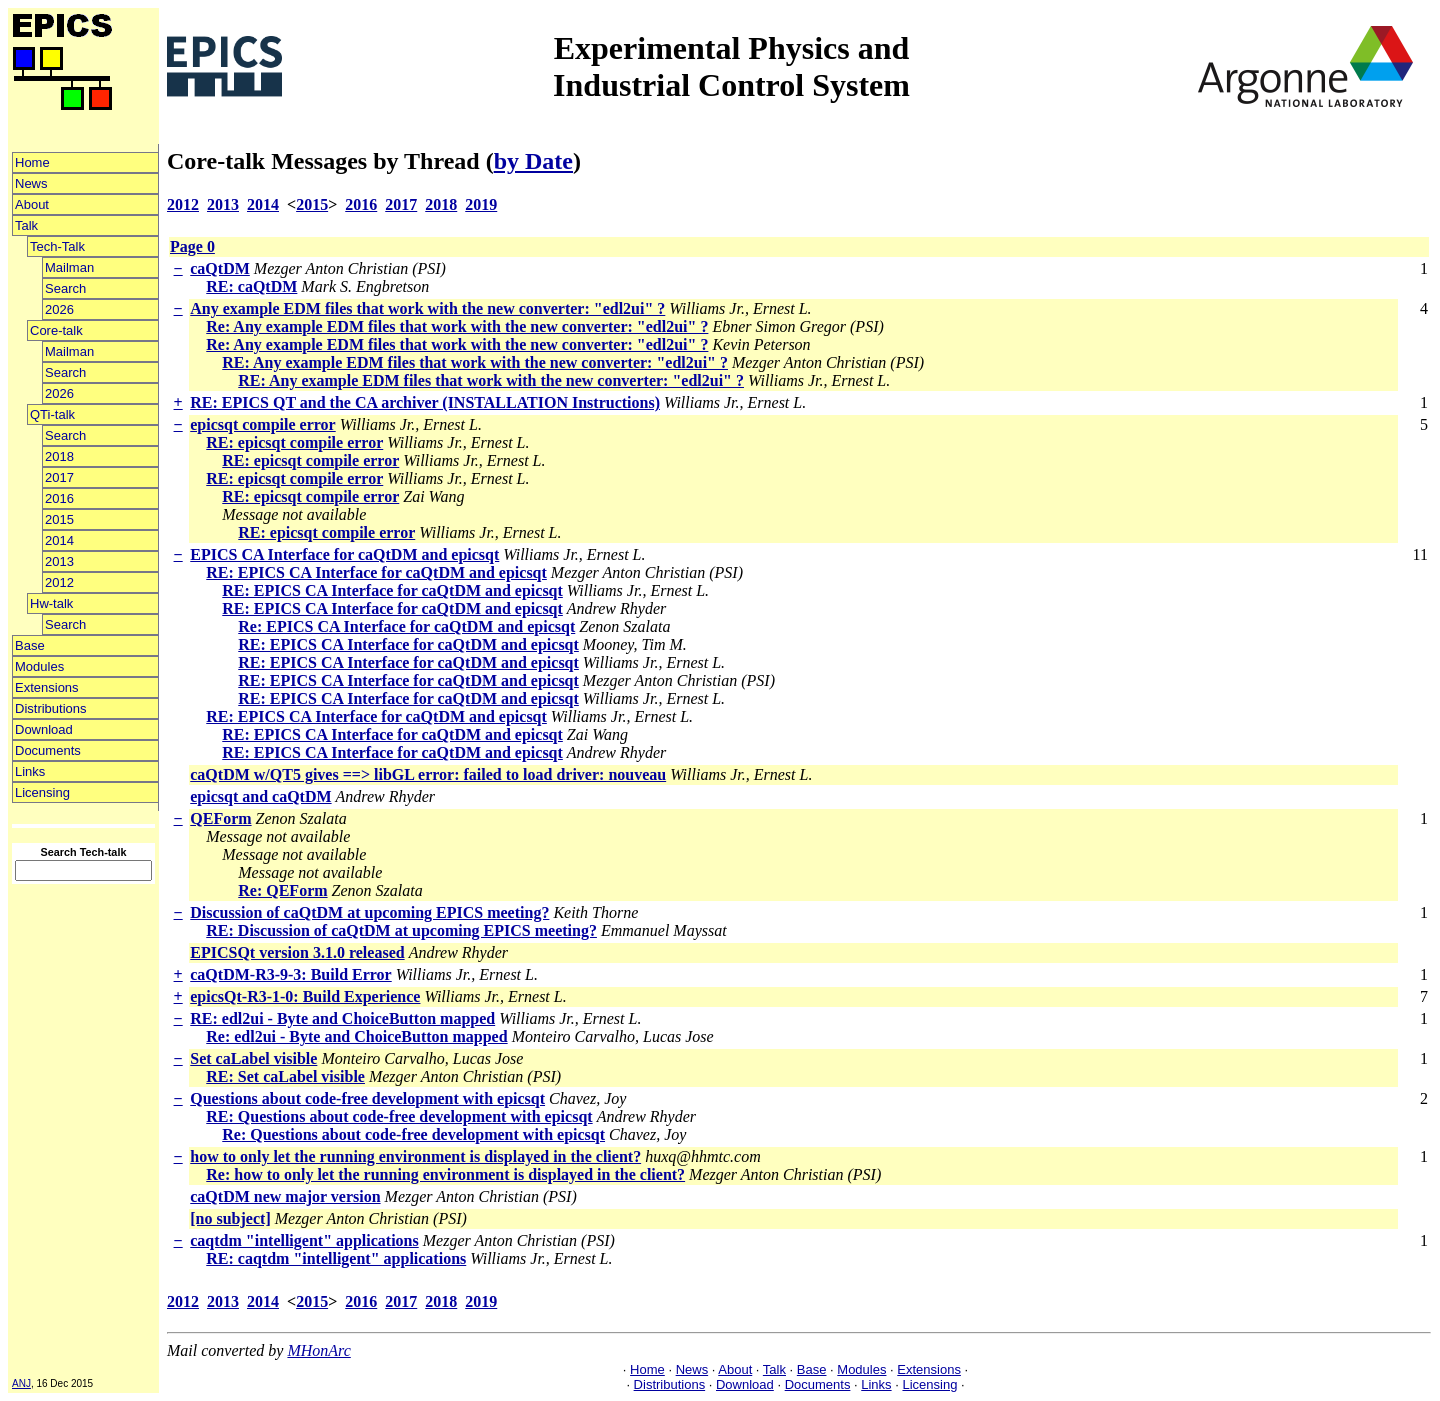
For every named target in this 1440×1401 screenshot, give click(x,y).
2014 (59, 540)
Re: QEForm (282, 890)
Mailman (69, 267)
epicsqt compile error (262, 424)
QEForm (220, 818)
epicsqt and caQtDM (260, 796)
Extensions (47, 687)
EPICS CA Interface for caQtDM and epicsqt (344, 554)
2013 (59, 561)
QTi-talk (52, 414)
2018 (59, 456)
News (31, 183)
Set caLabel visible (253, 1058)
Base (30, 645)
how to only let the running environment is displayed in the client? (415, 1156)
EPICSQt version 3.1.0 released (297, 952)
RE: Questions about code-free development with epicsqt (399, 1116)
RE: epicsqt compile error (294, 442)
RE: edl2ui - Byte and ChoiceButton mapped (342, 1018)
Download (44, 729)
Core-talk (56, 330)
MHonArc (318, 1350)
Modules (39, 666)
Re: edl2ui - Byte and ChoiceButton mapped (356, 1036)
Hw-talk (51, 603)
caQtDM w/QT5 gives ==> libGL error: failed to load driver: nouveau (428, 774)
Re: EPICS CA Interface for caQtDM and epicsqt (406, 626)
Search (65, 288)
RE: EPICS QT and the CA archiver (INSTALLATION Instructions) (425, 402)
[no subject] (230, 1218)
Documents (48, 750)
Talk (26, 225)
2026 (59, 309)
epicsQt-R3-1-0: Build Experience (305, 996)
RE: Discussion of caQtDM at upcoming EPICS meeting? (401, 930)
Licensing (42, 792)
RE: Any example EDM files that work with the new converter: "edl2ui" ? (475, 362)
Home (32, 162)
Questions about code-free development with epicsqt (367, 1098)
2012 (59, 582)
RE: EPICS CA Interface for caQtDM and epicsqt (376, 572)
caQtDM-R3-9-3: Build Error (290, 974)
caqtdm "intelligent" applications (304, 1240)
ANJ (21, 1383)
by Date (533, 161)
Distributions (51, 708)
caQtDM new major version (285, 1196)
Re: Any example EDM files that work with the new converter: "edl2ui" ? (457, 326)
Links (30, 771)
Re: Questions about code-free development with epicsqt (413, 1134)
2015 (59, 519)
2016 (59, 498)
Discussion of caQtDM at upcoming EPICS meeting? (369, 912)
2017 (59, 477)
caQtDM (220, 268)
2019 (481, 204)
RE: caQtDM (251, 286)
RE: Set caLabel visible (285, 1076)
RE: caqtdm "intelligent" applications (336, 1258)
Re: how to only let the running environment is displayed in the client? (445, 1174)
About (32, 204)
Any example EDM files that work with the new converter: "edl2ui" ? (427, 308)
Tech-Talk (57, 246)
